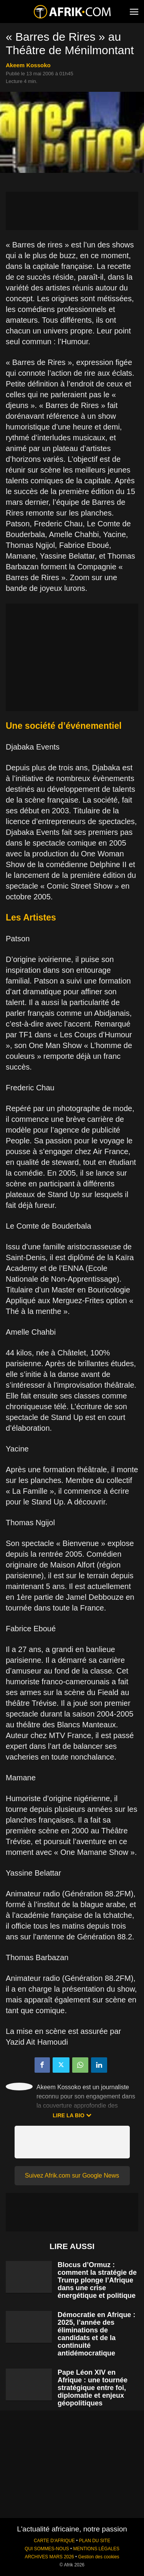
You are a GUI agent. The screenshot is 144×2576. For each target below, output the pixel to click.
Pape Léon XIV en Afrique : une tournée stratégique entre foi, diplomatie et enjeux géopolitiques (92, 2388)
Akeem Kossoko (28, 65)
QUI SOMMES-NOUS (47, 2548)
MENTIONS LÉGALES (96, 2548)
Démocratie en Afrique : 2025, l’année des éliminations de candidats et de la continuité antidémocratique (96, 2334)
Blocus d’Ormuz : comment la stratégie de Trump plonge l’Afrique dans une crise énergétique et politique (97, 2280)
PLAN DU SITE (94, 2540)
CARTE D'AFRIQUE (54, 2540)
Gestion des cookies (98, 2556)
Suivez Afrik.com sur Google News (72, 2175)
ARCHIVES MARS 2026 (49, 2556)
